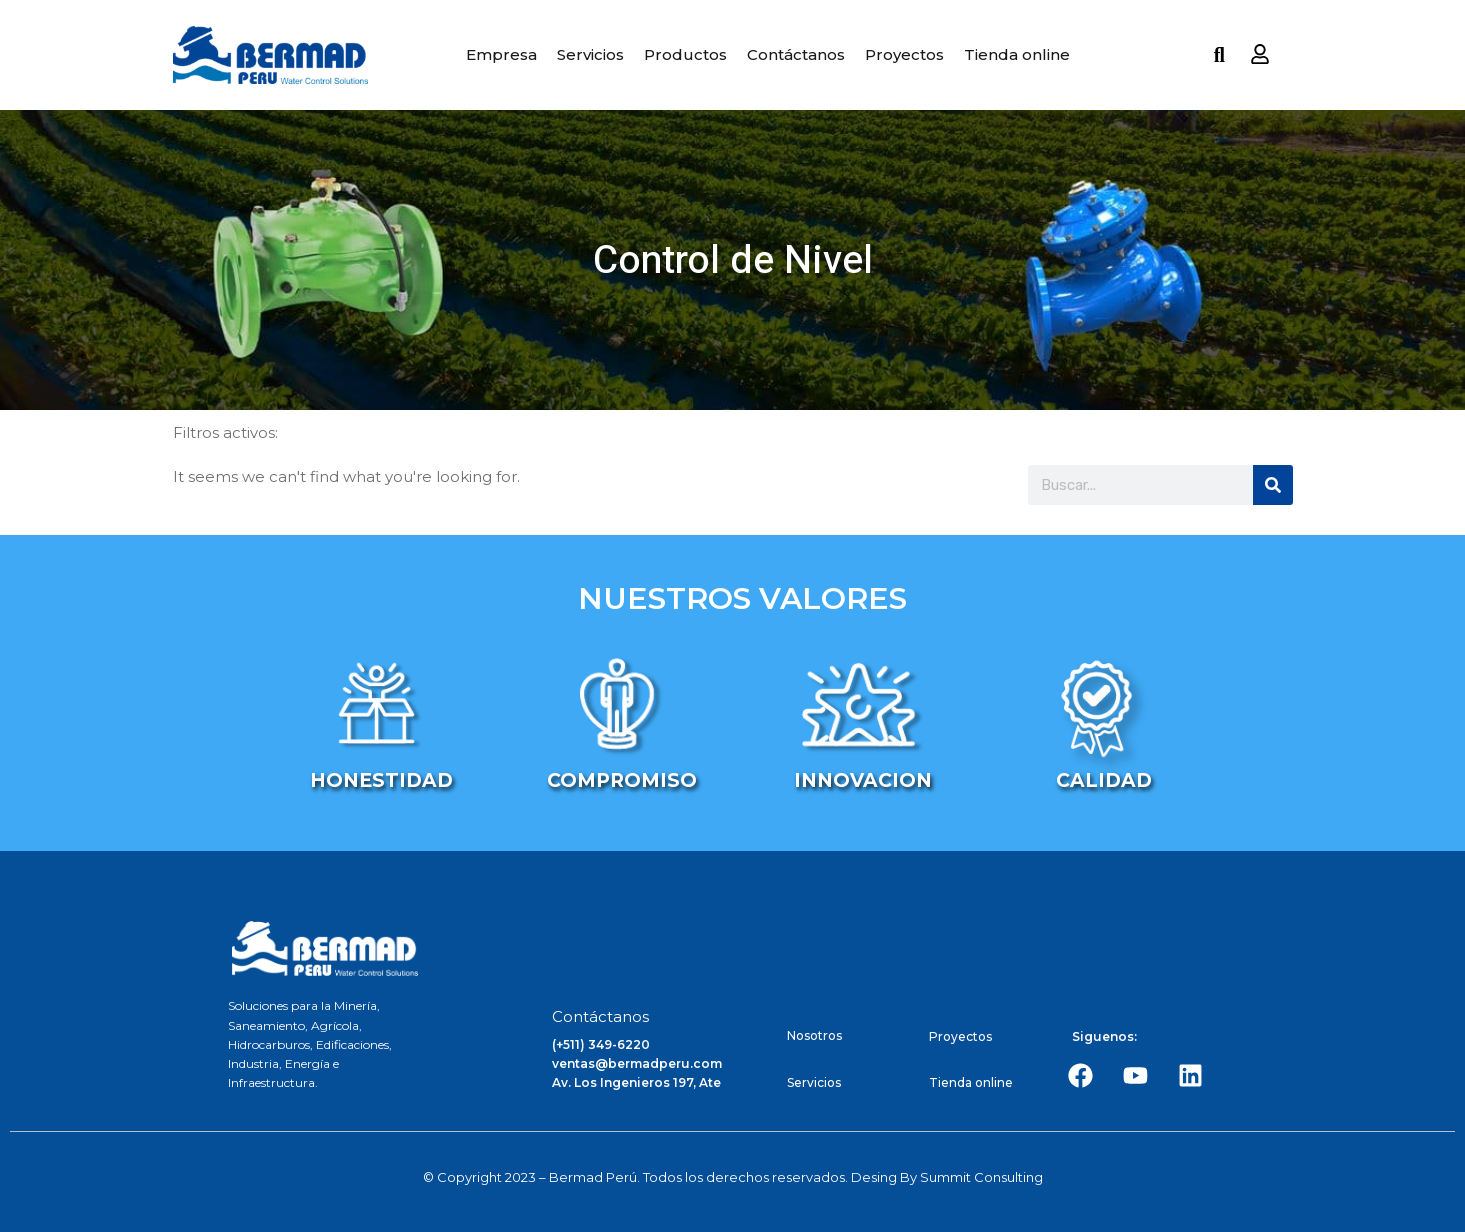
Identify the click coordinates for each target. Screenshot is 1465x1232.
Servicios (590, 54)
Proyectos (904, 54)
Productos (685, 54)
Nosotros (814, 1035)
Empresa (501, 54)
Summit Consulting (981, 1177)
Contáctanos (796, 54)
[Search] (1273, 485)
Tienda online (1017, 54)
